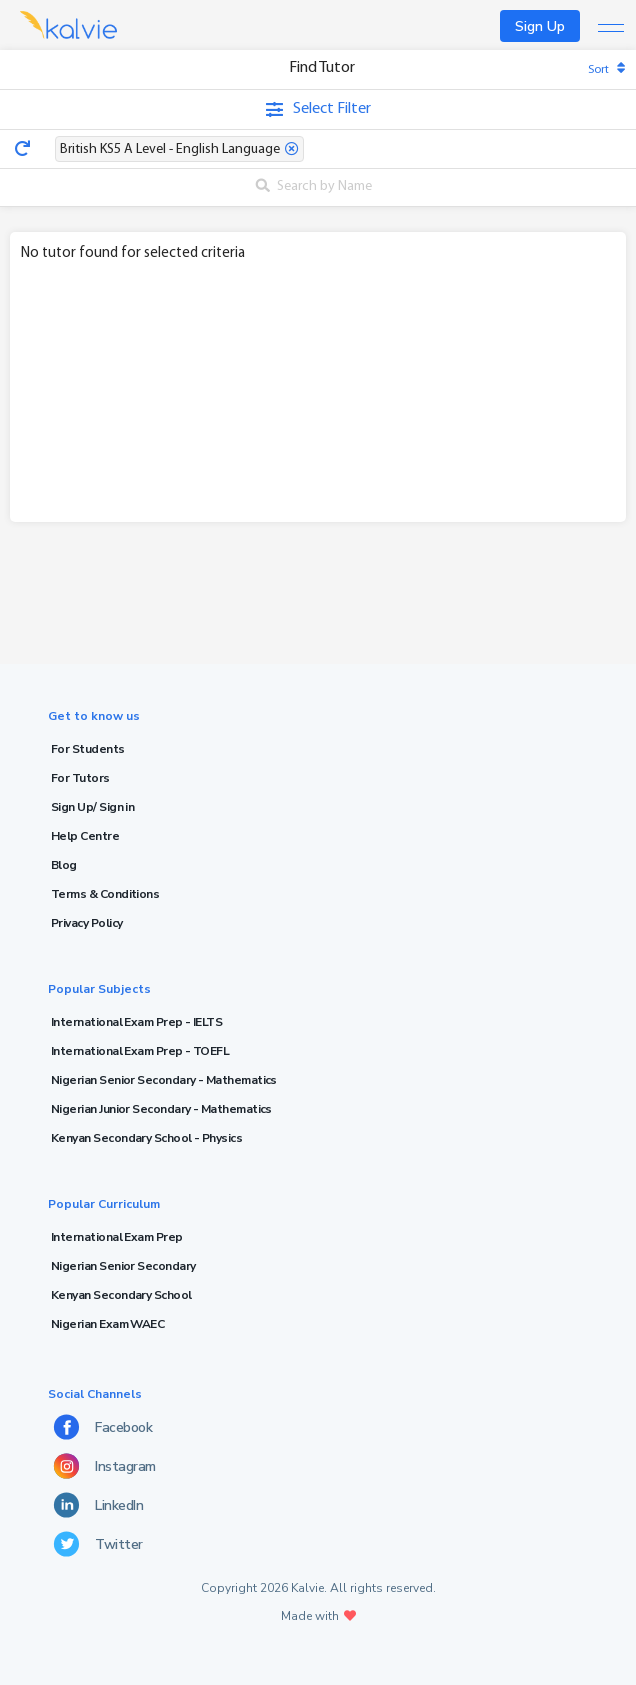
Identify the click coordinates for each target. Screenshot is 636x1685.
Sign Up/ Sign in (92, 807)
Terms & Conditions (105, 894)
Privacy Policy (86, 923)
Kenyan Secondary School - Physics (146, 1138)
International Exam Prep (117, 1237)
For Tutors (80, 778)
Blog (64, 865)
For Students (88, 749)
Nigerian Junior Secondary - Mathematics (161, 1109)
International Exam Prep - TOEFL (140, 1051)
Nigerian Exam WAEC (107, 1324)
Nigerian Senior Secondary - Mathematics (164, 1080)
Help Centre (85, 836)
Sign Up (540, 26)
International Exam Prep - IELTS (136, 1022)
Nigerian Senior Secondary (123, 1266)
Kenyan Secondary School (121, 1295)
